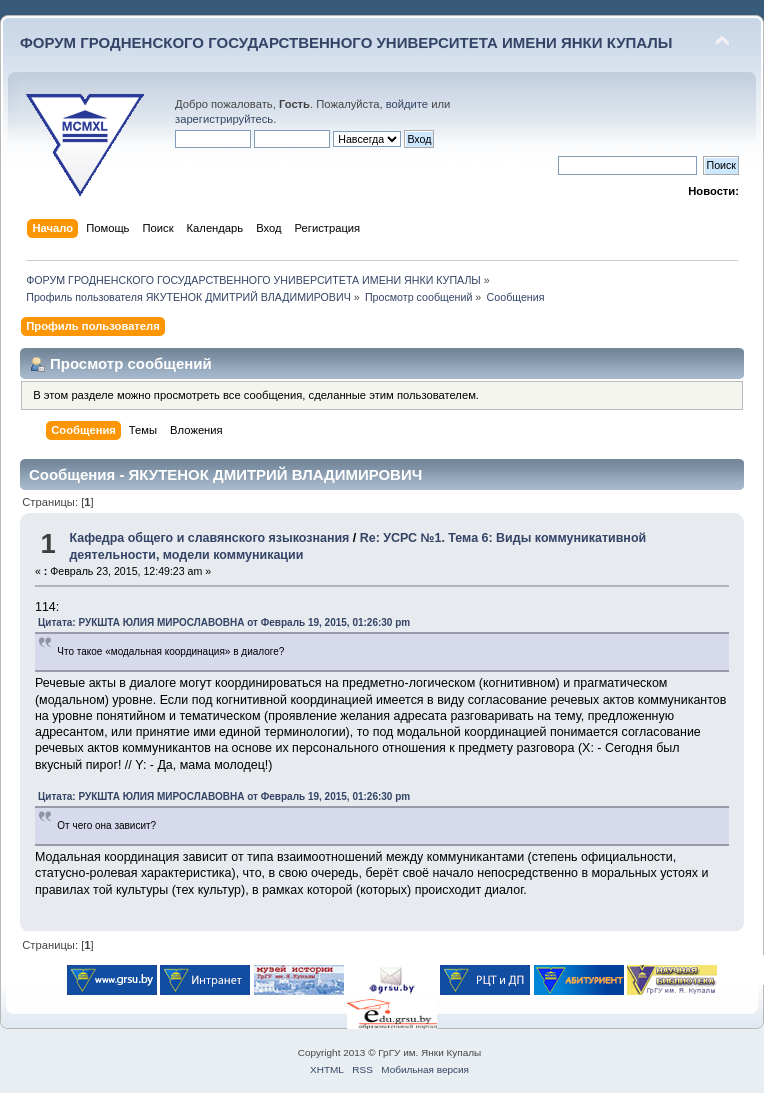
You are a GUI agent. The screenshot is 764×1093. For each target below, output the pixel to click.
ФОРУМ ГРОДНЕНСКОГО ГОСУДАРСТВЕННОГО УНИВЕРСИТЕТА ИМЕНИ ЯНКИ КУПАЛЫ (346, 42)
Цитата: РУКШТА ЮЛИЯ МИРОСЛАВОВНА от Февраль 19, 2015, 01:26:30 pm (224, 622)
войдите (407, 104)
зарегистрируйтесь (224, 119)
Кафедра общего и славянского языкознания (209, 538)
